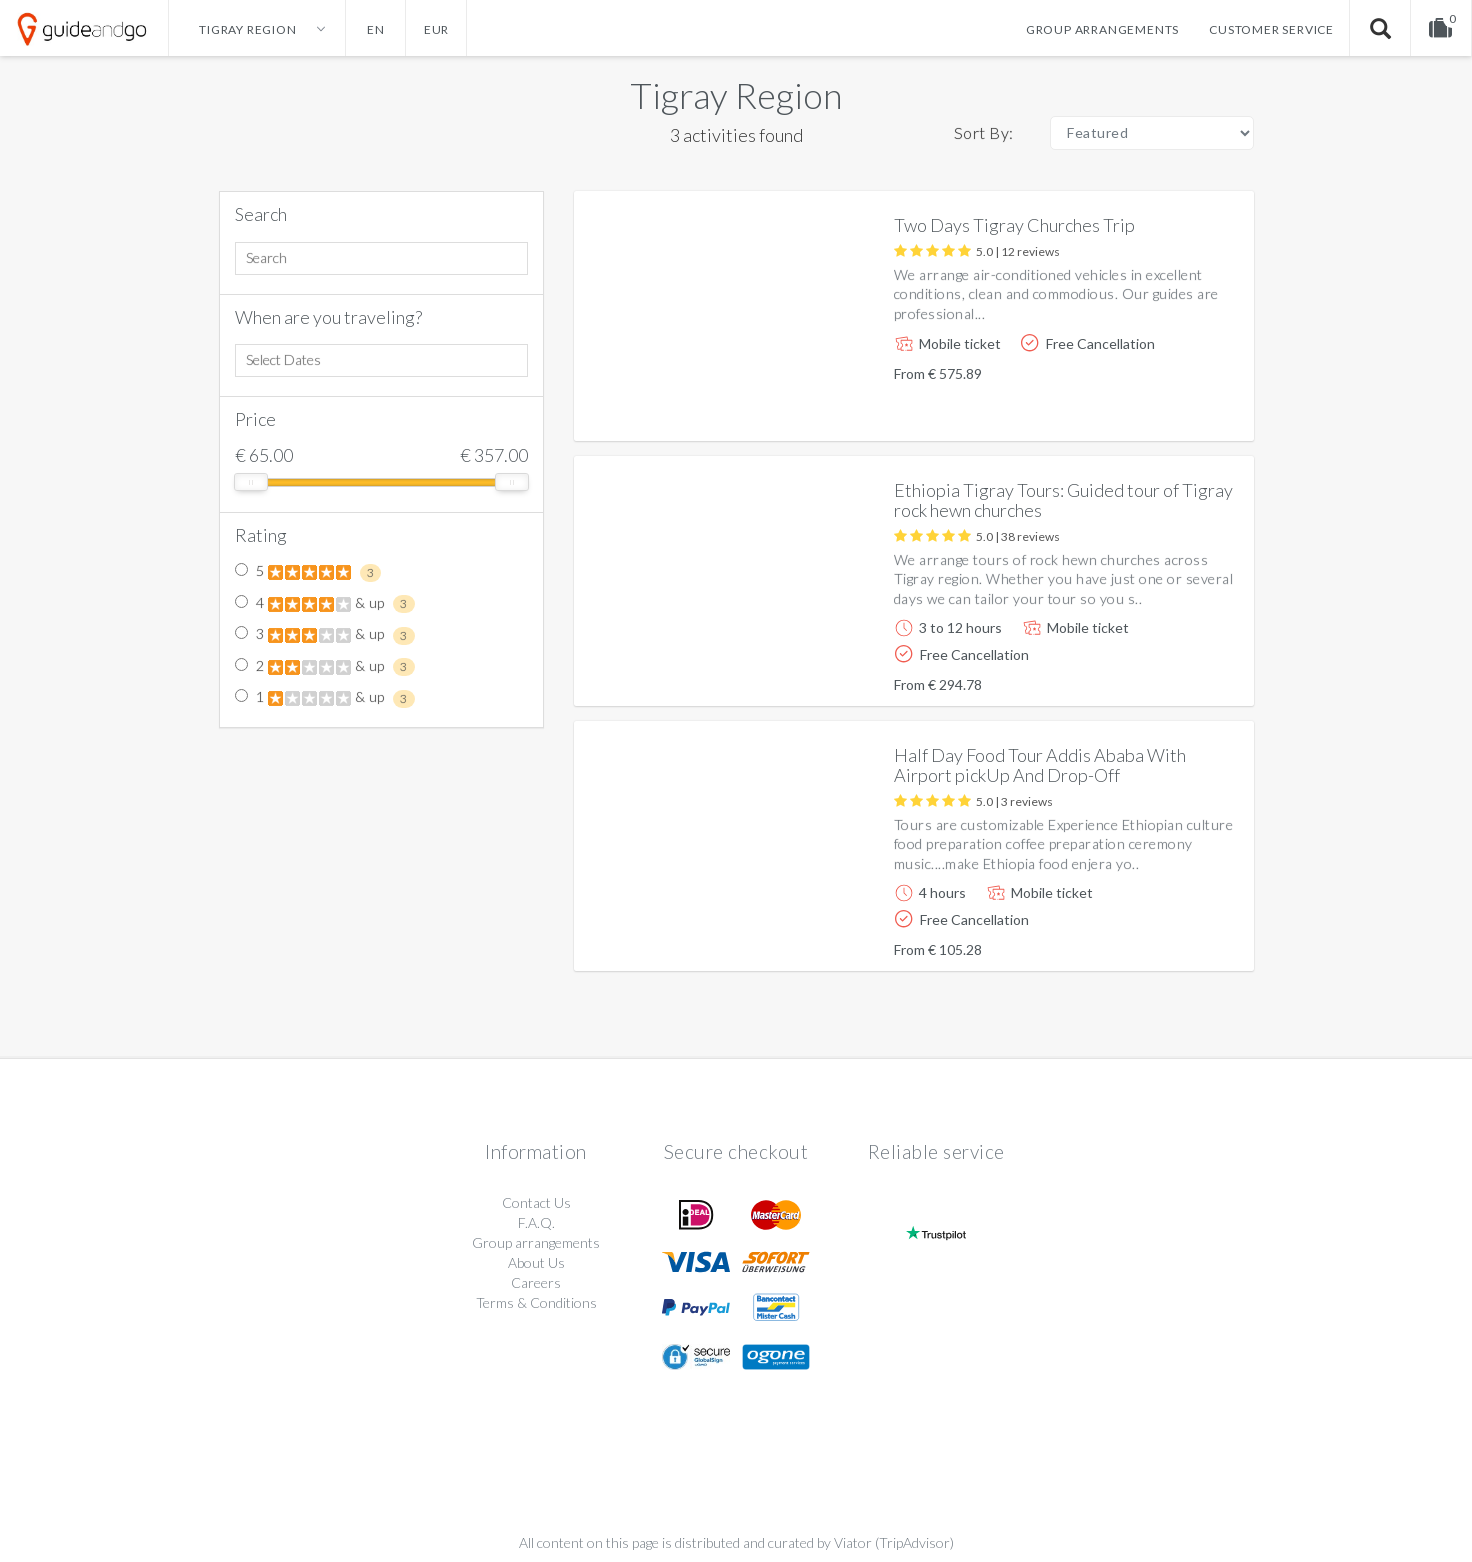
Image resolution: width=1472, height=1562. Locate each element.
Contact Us (536, 1202)
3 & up (325, 635)
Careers (536, 1282)
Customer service (1271, 29)
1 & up (325, 698)
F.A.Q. (536, 1222)
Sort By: (984, 132)
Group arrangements (1102, 29)
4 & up (325, 604)
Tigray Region (736, 95)
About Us (536, 1262)
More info (1182, 409)
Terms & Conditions (536, 1302)
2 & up (325, 667)
